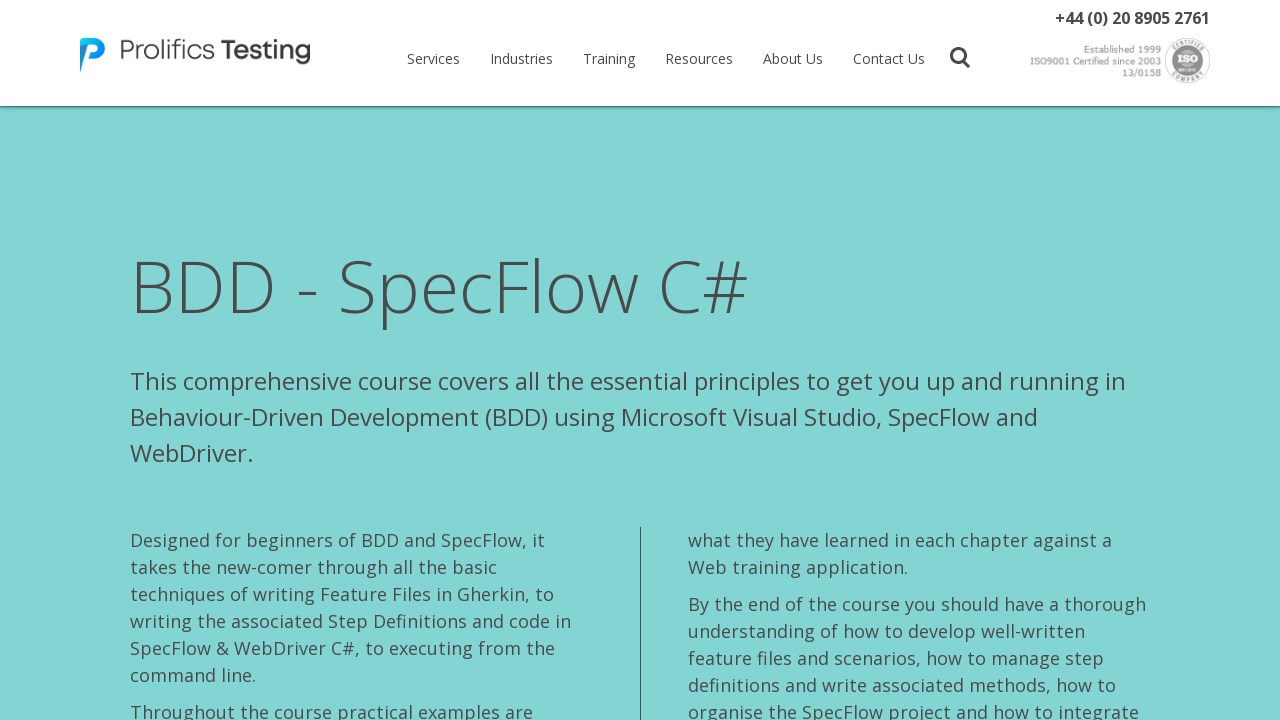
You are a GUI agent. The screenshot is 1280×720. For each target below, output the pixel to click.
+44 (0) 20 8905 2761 (1132, 18)
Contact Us (889, 58)
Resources (699, 58)
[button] (960, 56)
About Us (793, 58)
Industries (521, 58)
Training (609, 58)
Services (433, 58)
